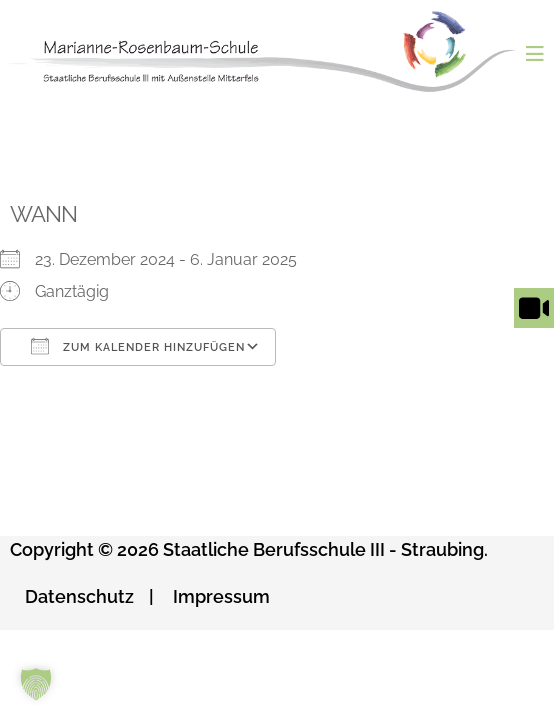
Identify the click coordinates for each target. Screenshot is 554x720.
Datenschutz (79, 596)
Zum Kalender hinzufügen (138, 346)
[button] (36, 684)
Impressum (221, 596)
